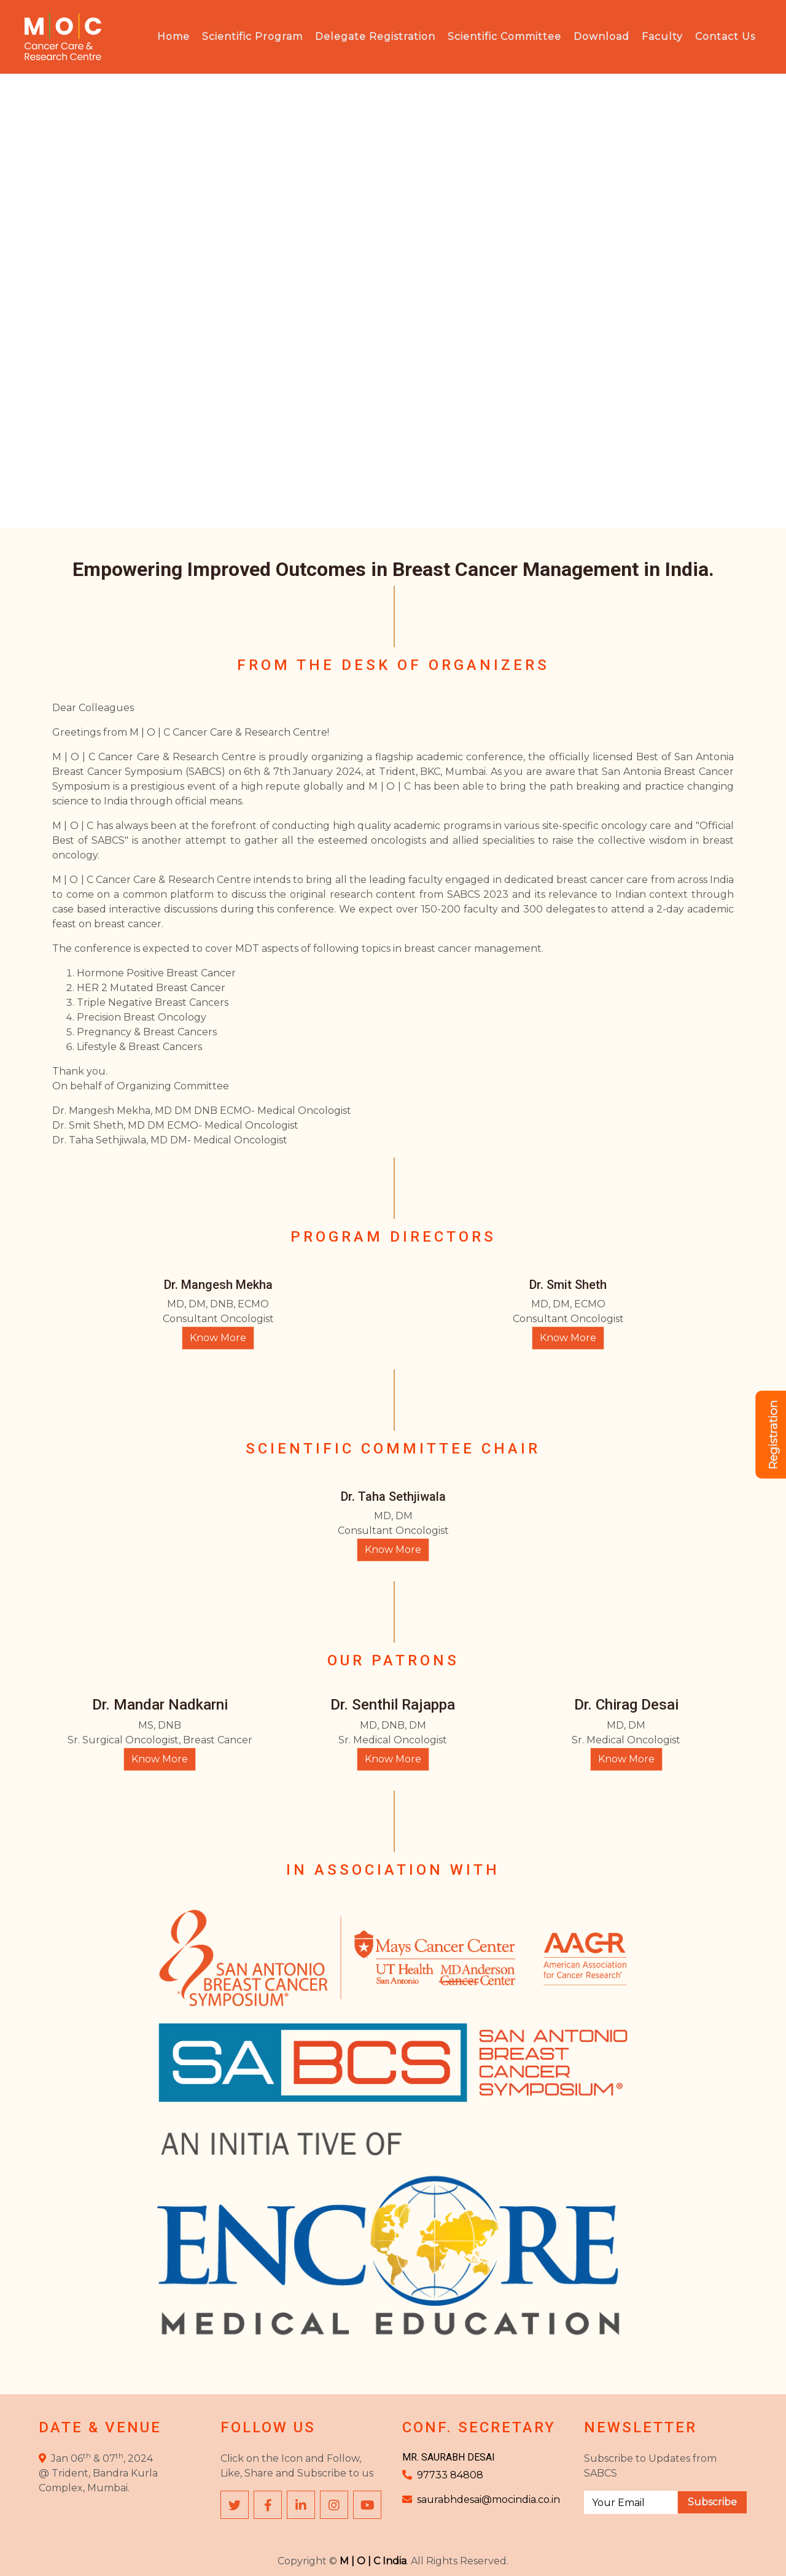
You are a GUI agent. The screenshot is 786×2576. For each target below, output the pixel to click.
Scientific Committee (504, 36)
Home (173, 36)
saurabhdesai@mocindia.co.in (488, 2499)
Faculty (662, 36)
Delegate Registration (375, 36)
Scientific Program (252, 36)
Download (601, 36)
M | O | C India (373, 2561)
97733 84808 (450, 2475)
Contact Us (725, 36)
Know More (218, 1338)
